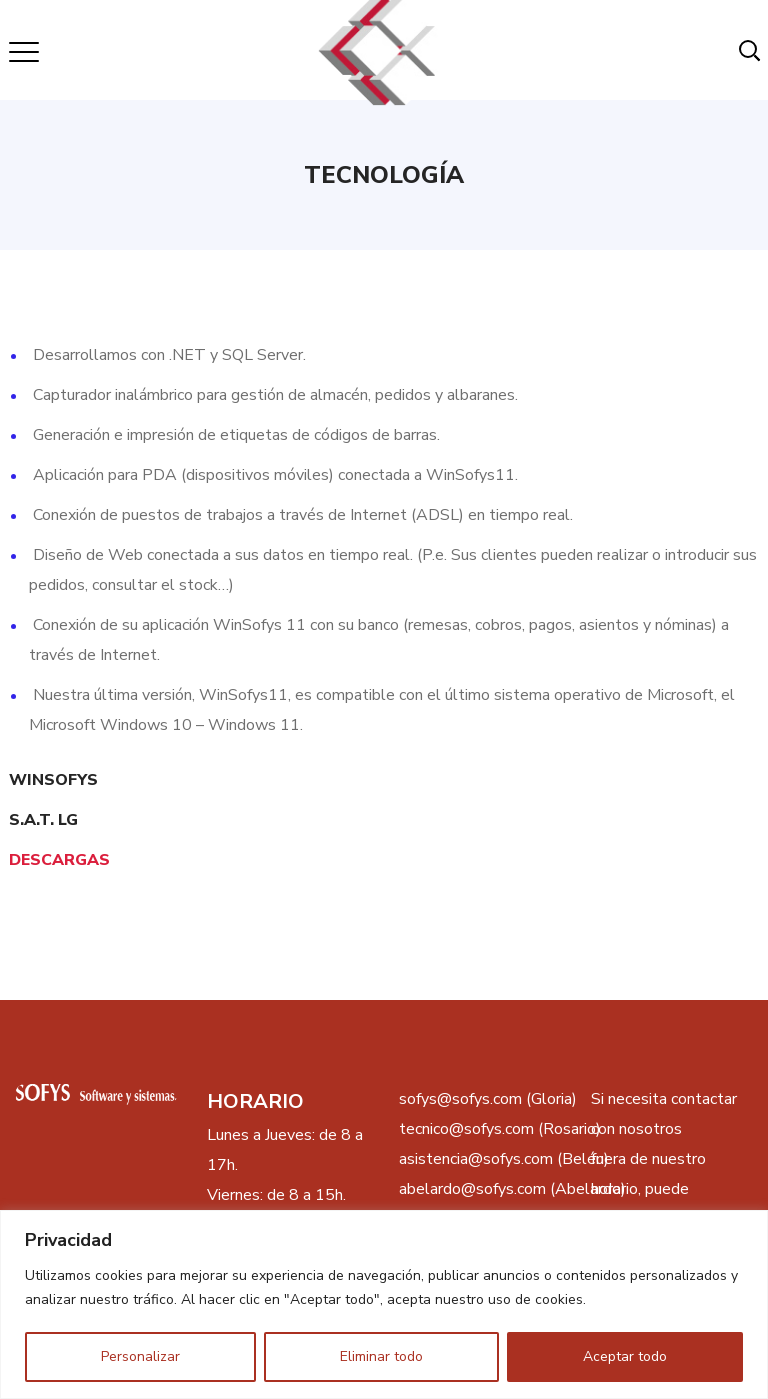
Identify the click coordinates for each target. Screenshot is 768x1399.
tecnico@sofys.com (466, 1129)
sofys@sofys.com (460, 1099)
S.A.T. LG (43, 820)
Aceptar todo (625, 1356)
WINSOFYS (53, 780)
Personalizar (140, 1356)
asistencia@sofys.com (476, 1159)
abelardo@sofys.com (472, 1189)
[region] (384, 1304)
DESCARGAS (59, 860)
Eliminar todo (381, 1356)
